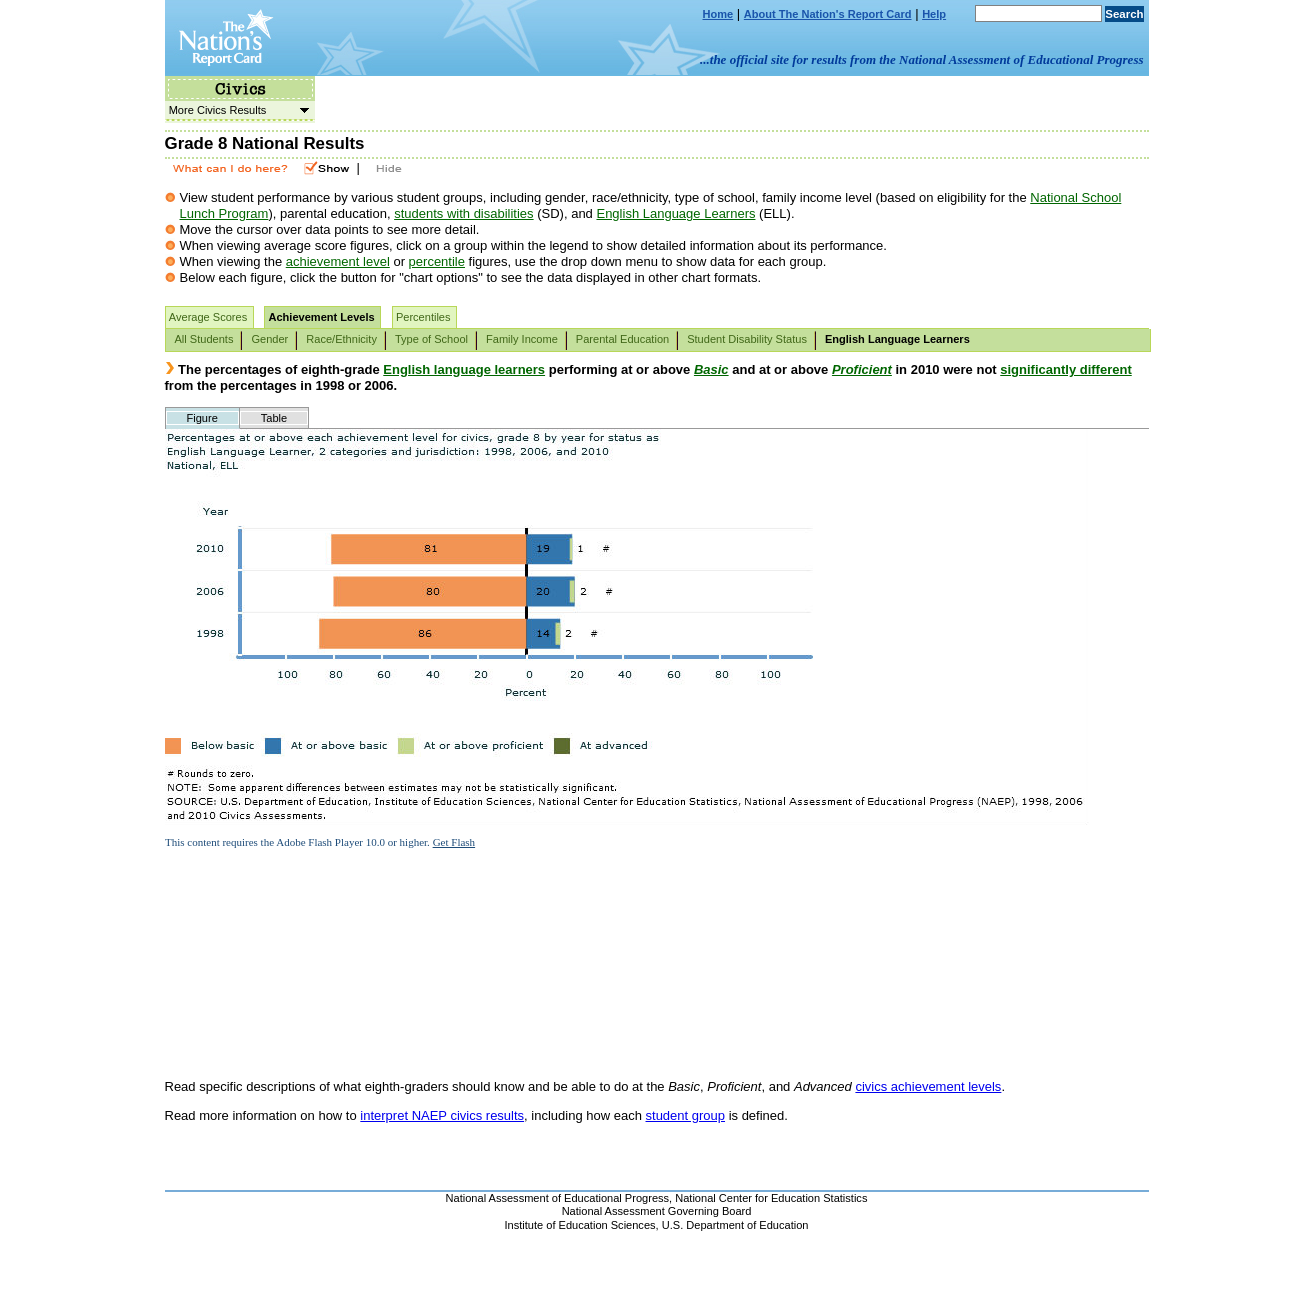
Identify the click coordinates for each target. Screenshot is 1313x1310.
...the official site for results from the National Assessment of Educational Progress (921, 59)
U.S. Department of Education (735, 1225)
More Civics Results (237, 110)
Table (274, 418)
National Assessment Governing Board (657, 1211)
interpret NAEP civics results (442, 1115)
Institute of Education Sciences (580, 1225)
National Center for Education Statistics (771, 1198)
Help (934, 14)
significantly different (1065, 369)
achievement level (338, 261)
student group (686, 1115)
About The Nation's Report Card (828, 14)
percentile (437, 261)
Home (718, 14)
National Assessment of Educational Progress (558, 1198)
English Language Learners (675, 213)
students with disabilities (463, 213)
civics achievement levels (928, 1086)
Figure (202, 418)
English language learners (464, 369)
